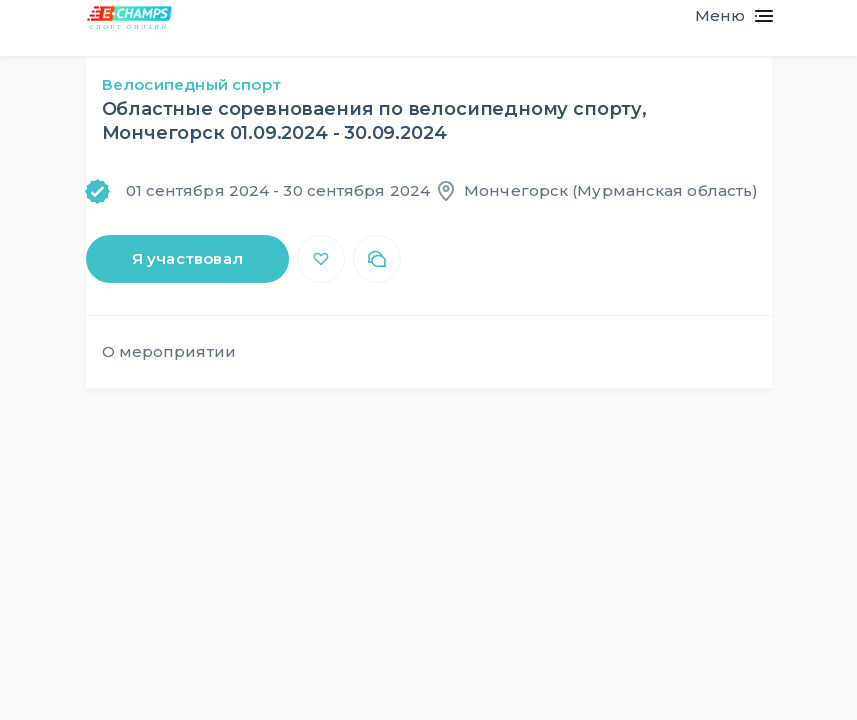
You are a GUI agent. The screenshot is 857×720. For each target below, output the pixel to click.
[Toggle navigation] (725, 16)
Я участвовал (187, 258)
